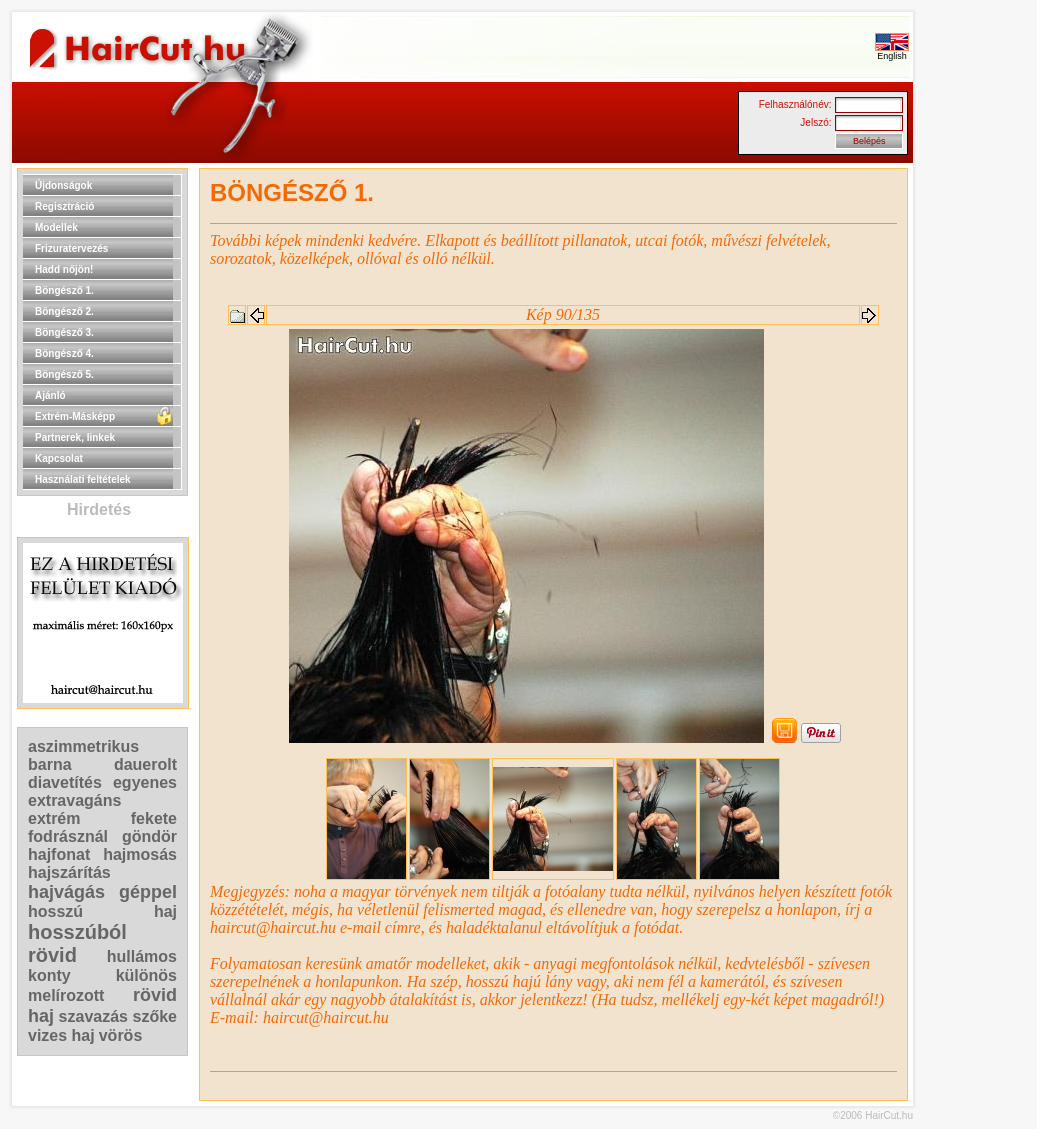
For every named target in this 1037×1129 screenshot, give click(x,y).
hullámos (142, 956)
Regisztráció (64, 206)
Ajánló (50, 395)
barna (50, 764)
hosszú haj (102, 911)
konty (49, 975)
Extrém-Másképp (75, 416)
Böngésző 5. (64, 374)
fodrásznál (68, 836)
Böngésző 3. (64, 332)
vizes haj (61, 1035)
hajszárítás (69, 872)
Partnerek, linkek (75, 437)
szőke (155, 1016)
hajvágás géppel (102, 892)
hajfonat (59, 854)
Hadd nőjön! (64, 269)
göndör (149, 836)
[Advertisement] (977, 468)
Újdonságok (63, 185)
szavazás (93, 1016)
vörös (121, 1035)
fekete (154, 818)
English (892, 52)
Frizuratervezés (71, 248)
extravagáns (74, 800)
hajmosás (140, 854)
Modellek (56, 227)
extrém (54, 818)
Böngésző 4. (64, 353)
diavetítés (65, 782)
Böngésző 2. (64, 311)
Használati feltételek (83, 479)
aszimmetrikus (83, 746)
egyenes (145, 782)
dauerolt (145, 764)
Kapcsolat (59, 458)
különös (146, 975)
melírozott (66, 995)
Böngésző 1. (64, 290)
